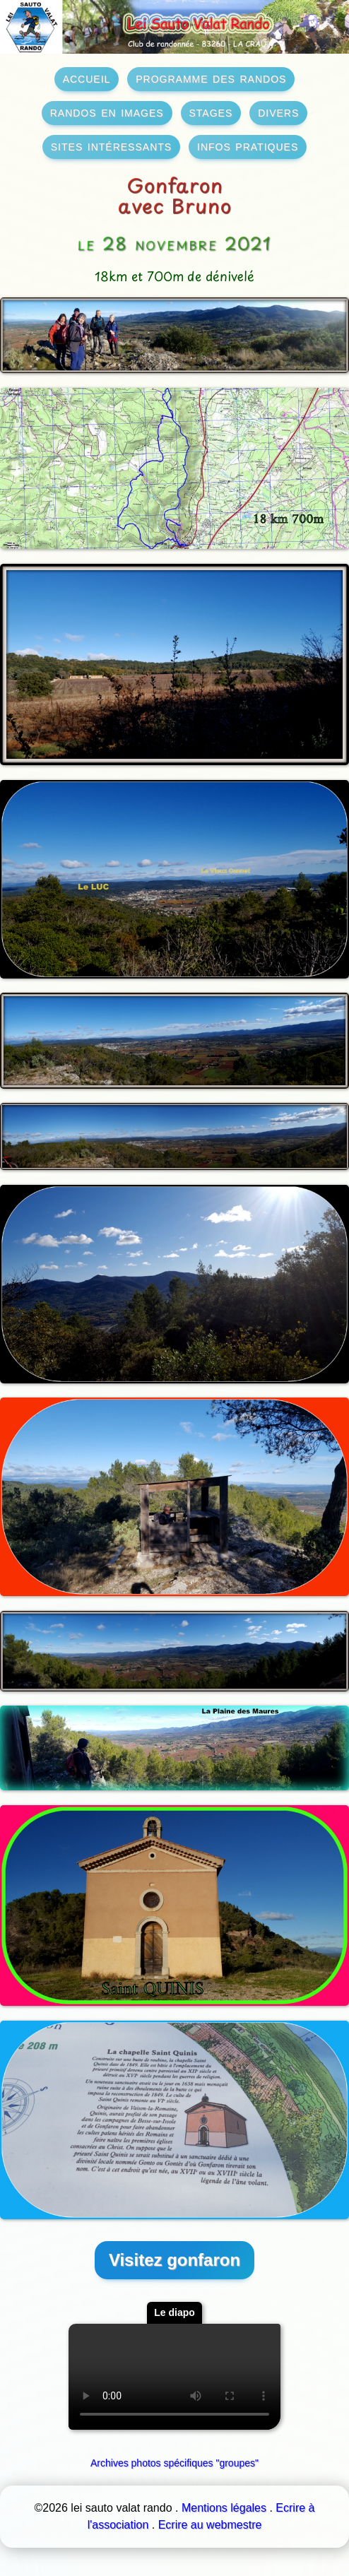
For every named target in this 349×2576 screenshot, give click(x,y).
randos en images (107, 111)
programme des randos (211, 77)
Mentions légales (224, 2508)
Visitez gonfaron (174, 2259)
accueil (87, 77)
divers (278, 111)
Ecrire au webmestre (210, 2525)
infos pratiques (247, 145)
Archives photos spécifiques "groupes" (174, 2463)
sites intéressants (111, 145)
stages (211, 111)
